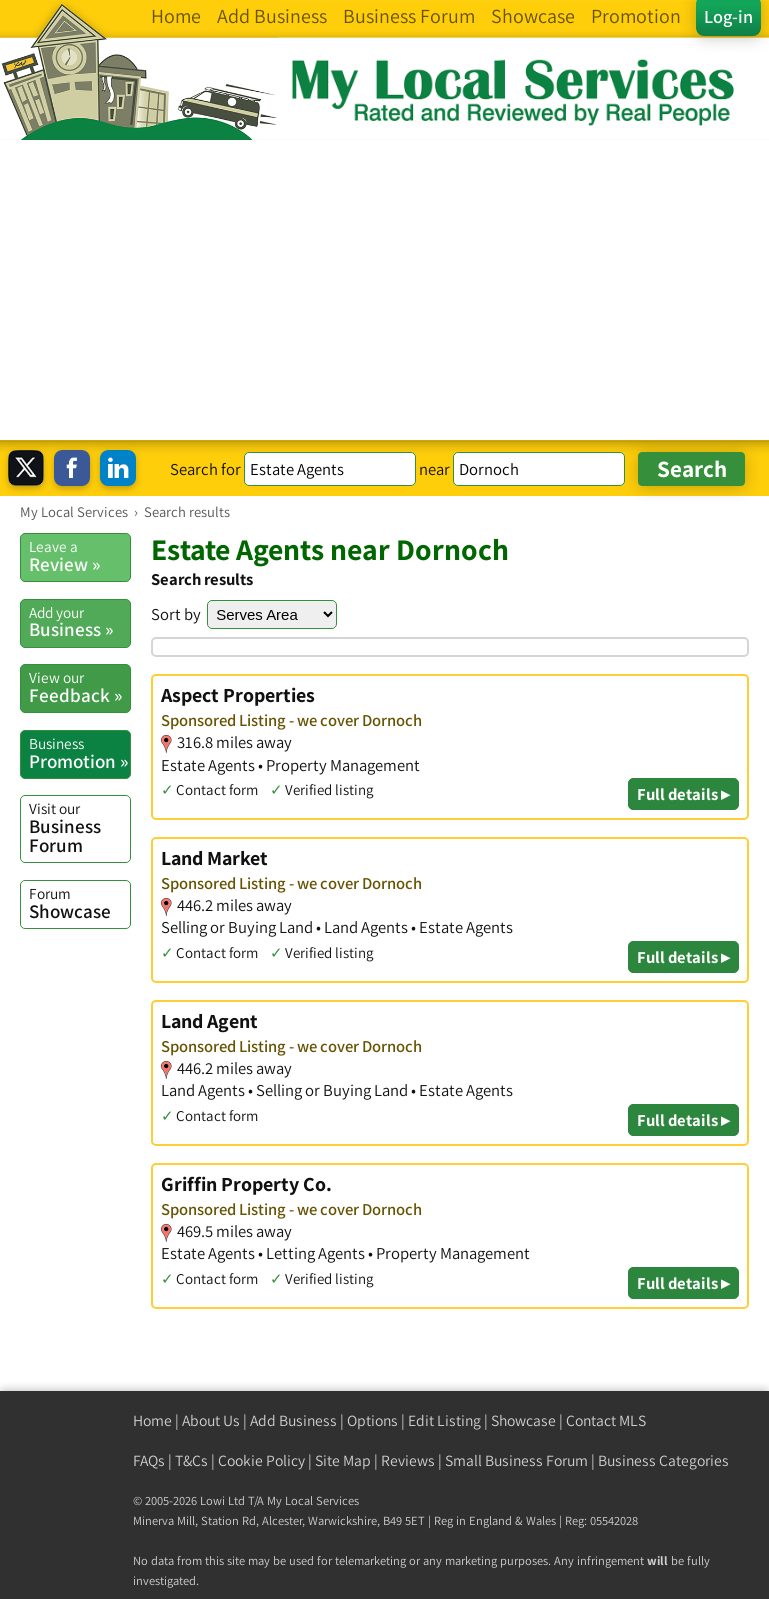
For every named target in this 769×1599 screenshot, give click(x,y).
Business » (79, 622)
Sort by (176, 614)
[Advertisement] (384, 290)
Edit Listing (444, 1420)
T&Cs (191, 1460)
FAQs (149, 1460)
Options (372, 1420)
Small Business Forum (516, 1460)
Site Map (343, 1460)
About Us (211, 1420)
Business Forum (79, 827)
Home (152, 1420)
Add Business (293, 1420)
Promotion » (79, 753)
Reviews (408, 1460)
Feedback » (79, 687)
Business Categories (663, 1460)
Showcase (79, 903)
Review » (79, 556)
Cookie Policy (261, 1460)
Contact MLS (606, 1420)
